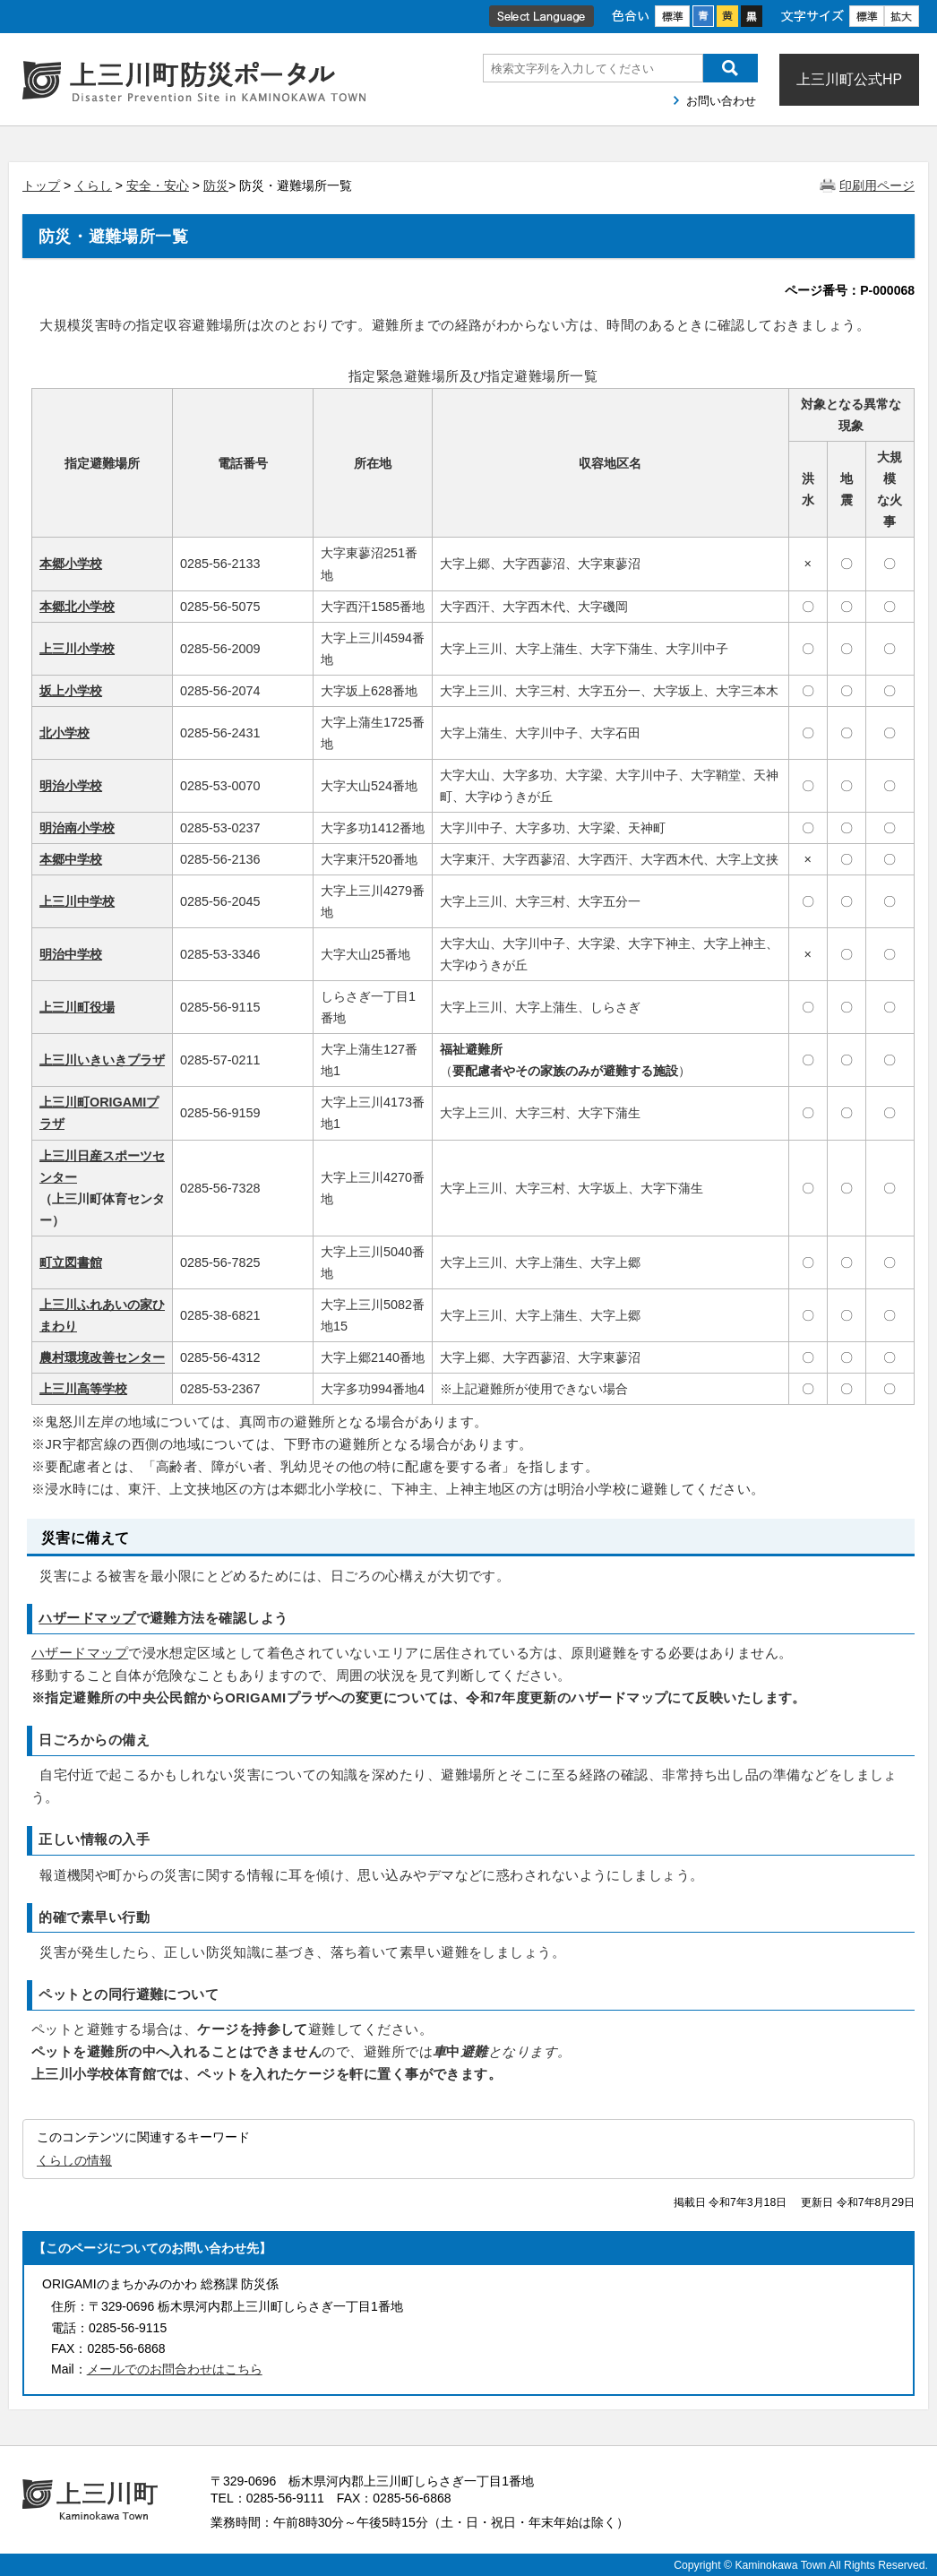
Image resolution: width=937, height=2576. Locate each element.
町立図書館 (70, 1262)
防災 (215, 185)
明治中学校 (70, 954)
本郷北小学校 (77, 606)
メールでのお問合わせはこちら (174, 2369)
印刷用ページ (877, 185)
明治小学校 (70, 786)
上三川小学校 (77, 649)
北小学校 (64, 733)
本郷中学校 (70, 859)
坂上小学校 (70, 691)
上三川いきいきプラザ (102, 1060)
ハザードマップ (87, 1618)
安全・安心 (157, 185)
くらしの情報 (74, 2160)
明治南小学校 (77, 828)
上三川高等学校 (83, 1389)
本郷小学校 (70, 563)
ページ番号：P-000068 (850, 290)
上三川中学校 (77, 901)
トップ (41, 185)
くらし (93, 185)
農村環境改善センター (102, 1357)
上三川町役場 (77, 1007)
